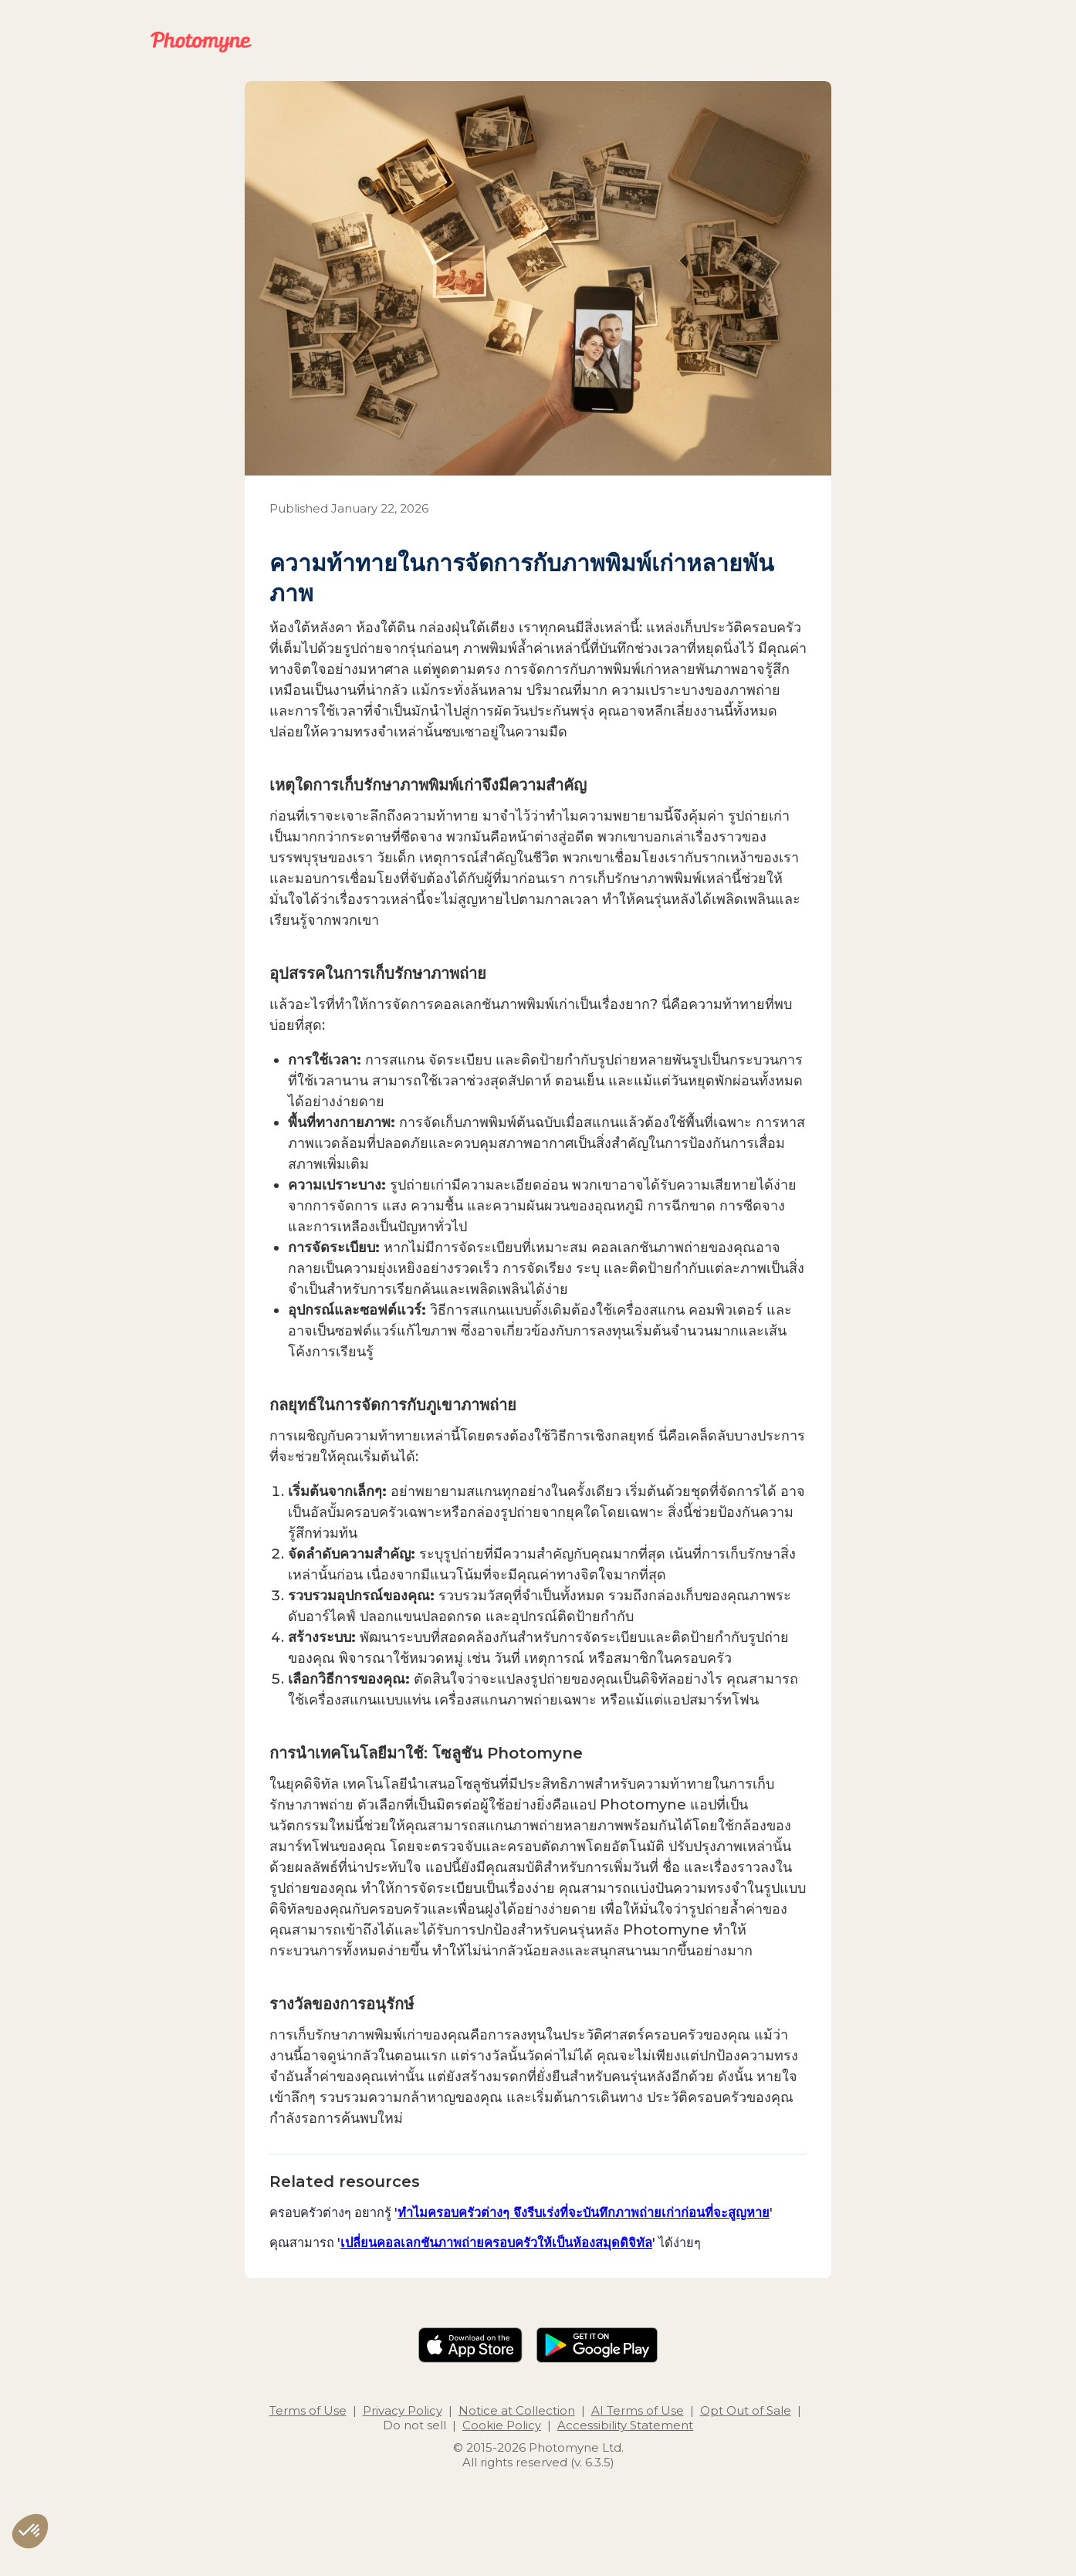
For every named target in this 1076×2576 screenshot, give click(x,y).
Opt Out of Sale (745, 2410)
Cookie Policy (501, 2425)
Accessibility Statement (625, 2425)
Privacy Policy (402, 2410)
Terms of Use (308, 2410)
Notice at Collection (516, 2410)
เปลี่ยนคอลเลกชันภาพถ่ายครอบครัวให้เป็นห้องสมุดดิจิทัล (496, 2242)
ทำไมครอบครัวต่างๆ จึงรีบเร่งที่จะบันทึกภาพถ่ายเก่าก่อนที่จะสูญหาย (584, 2212)
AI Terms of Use (637, 2410)
